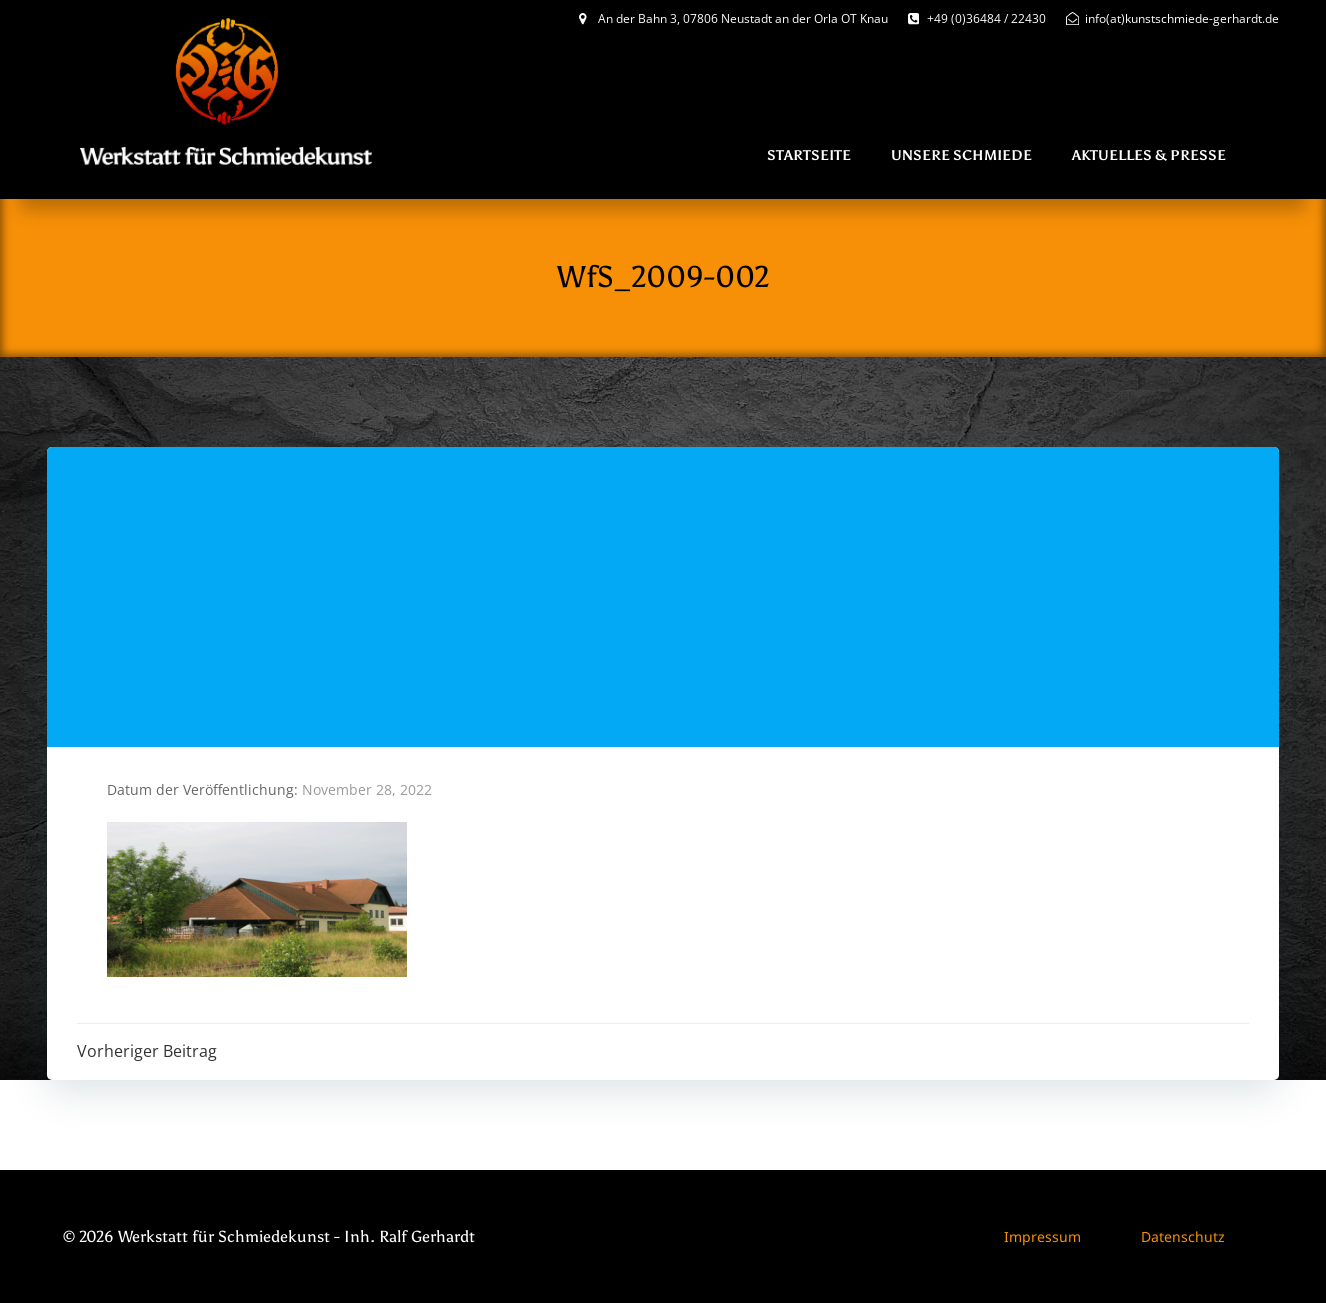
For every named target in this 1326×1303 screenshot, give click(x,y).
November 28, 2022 (367, 789)
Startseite (809, 155)
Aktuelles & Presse (1149, 155)
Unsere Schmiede (961, 155)
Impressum (1042, 1236)
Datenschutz (1183, 1236)
